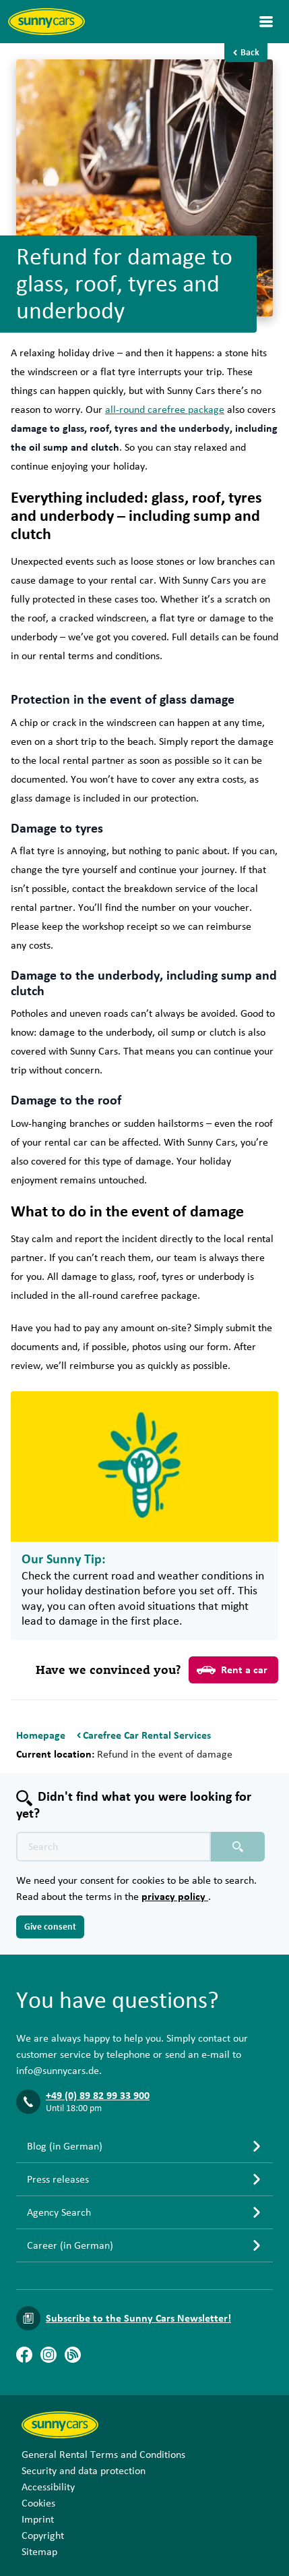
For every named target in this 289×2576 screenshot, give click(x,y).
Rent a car (232, 1670)
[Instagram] (48, 2355)
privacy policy (174, 1896)
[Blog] (73, 2355)
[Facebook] (24, 2355)
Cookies (38, 2503)
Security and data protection (84, 2470)
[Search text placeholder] (113, 1846)
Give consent (50, 1927)
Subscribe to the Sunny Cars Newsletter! (138, 2318)
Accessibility (48, 2487)
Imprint (38, 2519)
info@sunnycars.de (57, 2070)
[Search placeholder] (238, 1846)
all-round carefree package (164, 409)
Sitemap (39, 2551)
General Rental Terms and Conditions (103, 2454)
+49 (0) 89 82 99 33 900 (98, 2095)
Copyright (43, 2535)
